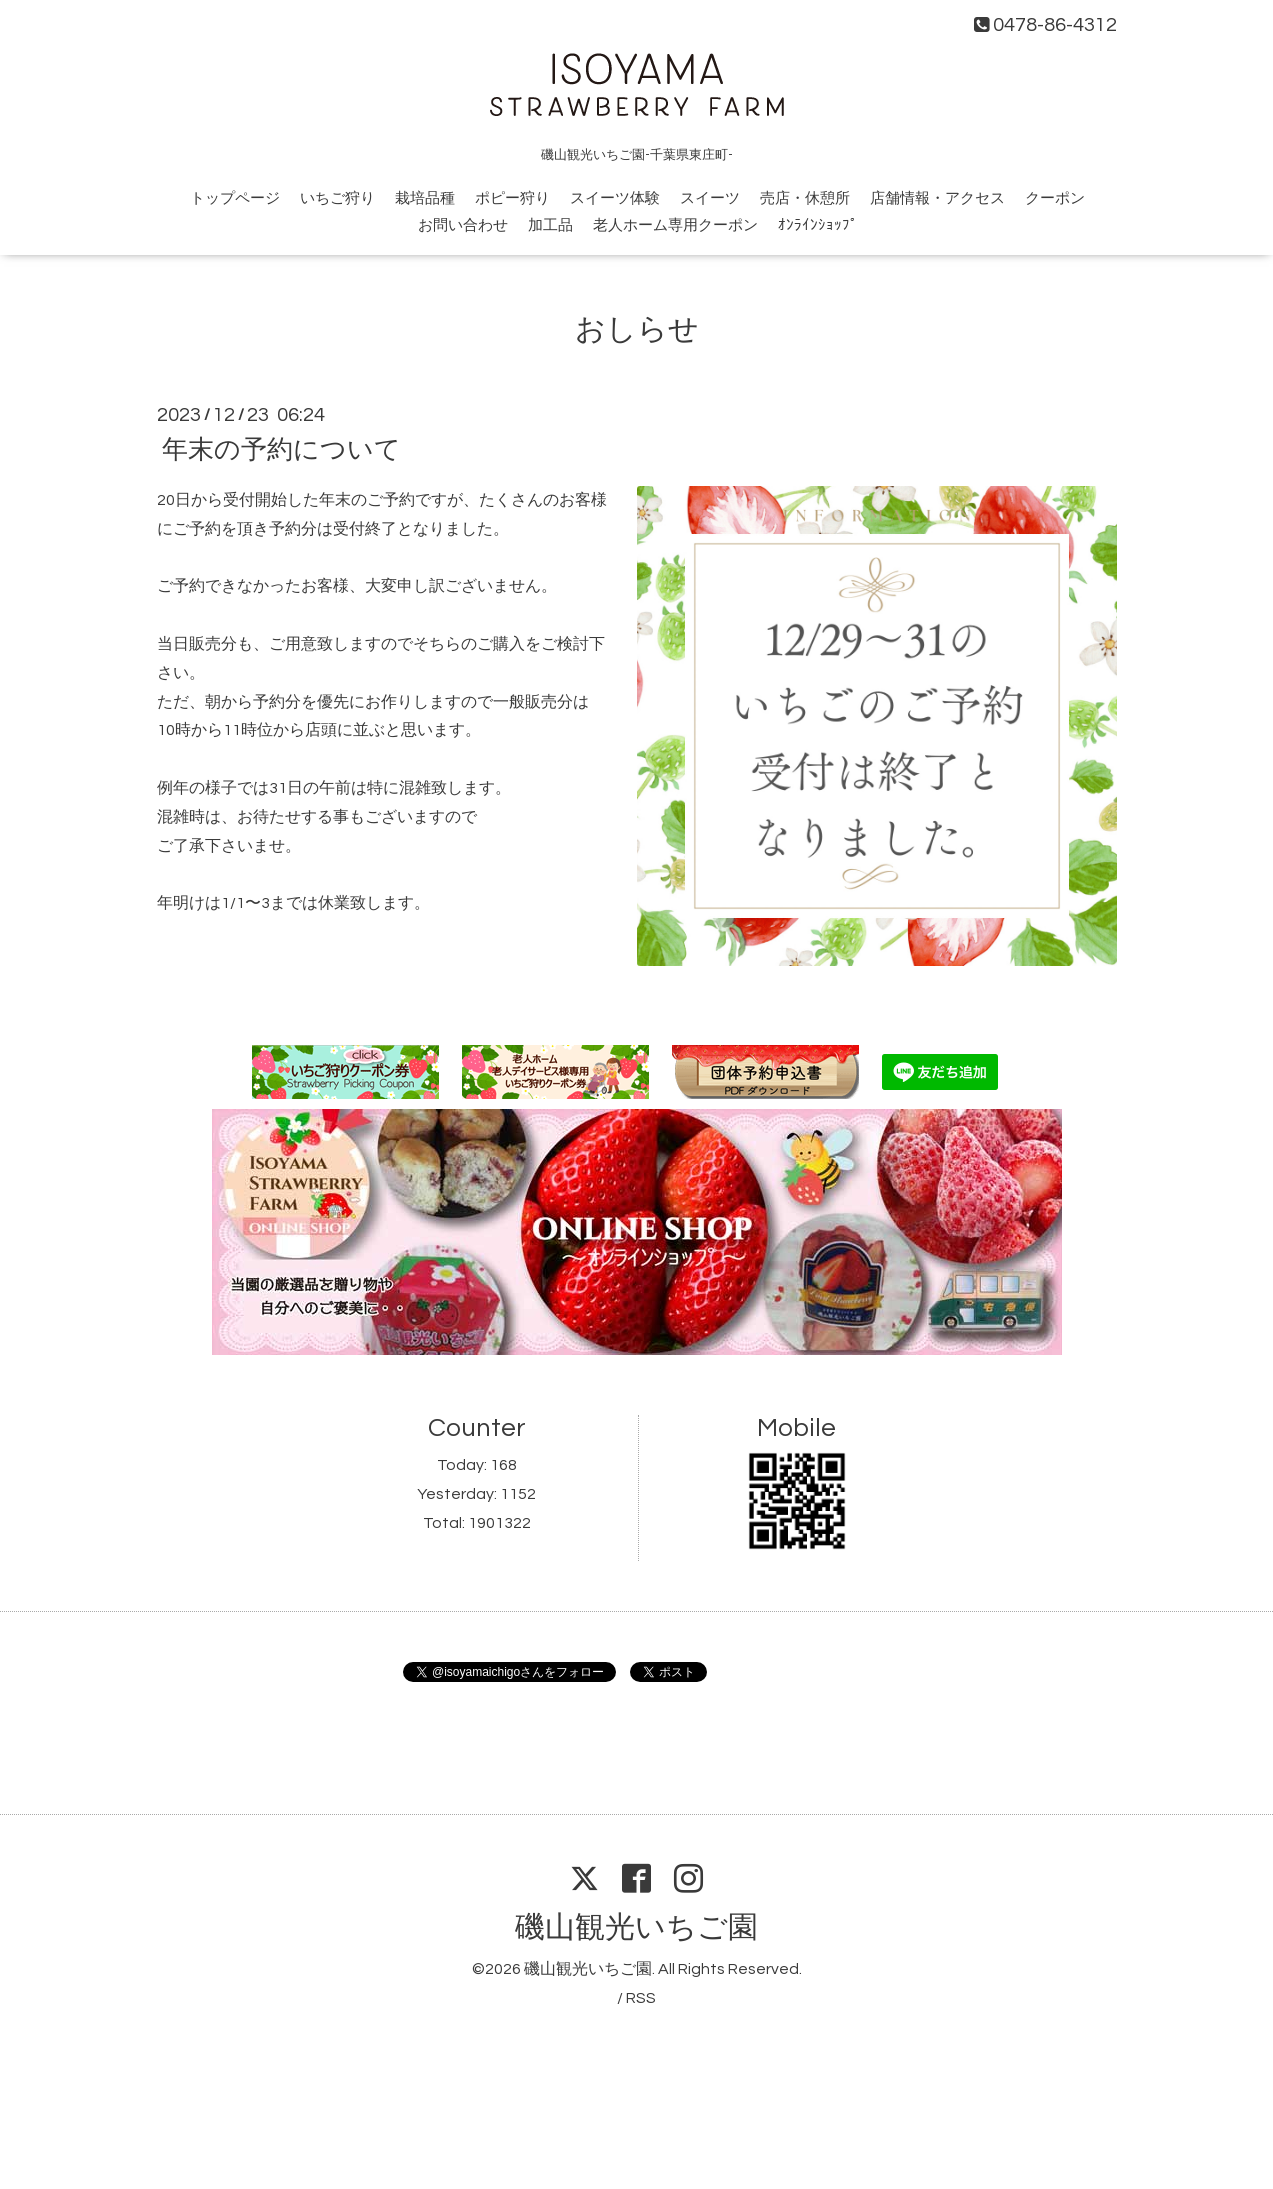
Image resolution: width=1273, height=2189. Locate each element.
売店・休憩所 (805, 198)
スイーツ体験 (615, 198)
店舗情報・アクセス (937, 198)
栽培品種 (425, 198)
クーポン (1055, 198)
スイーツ (710, 198)
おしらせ (637, 329)
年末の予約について (281, 450)
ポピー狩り (512, 198)
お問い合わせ (463, 225)
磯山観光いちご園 (636, 1927)
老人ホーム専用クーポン (675, 225)
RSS (641, 1998)
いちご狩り (337, 198)
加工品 (550, 225)
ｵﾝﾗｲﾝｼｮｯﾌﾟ (818, 225)
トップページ (235, 198)
